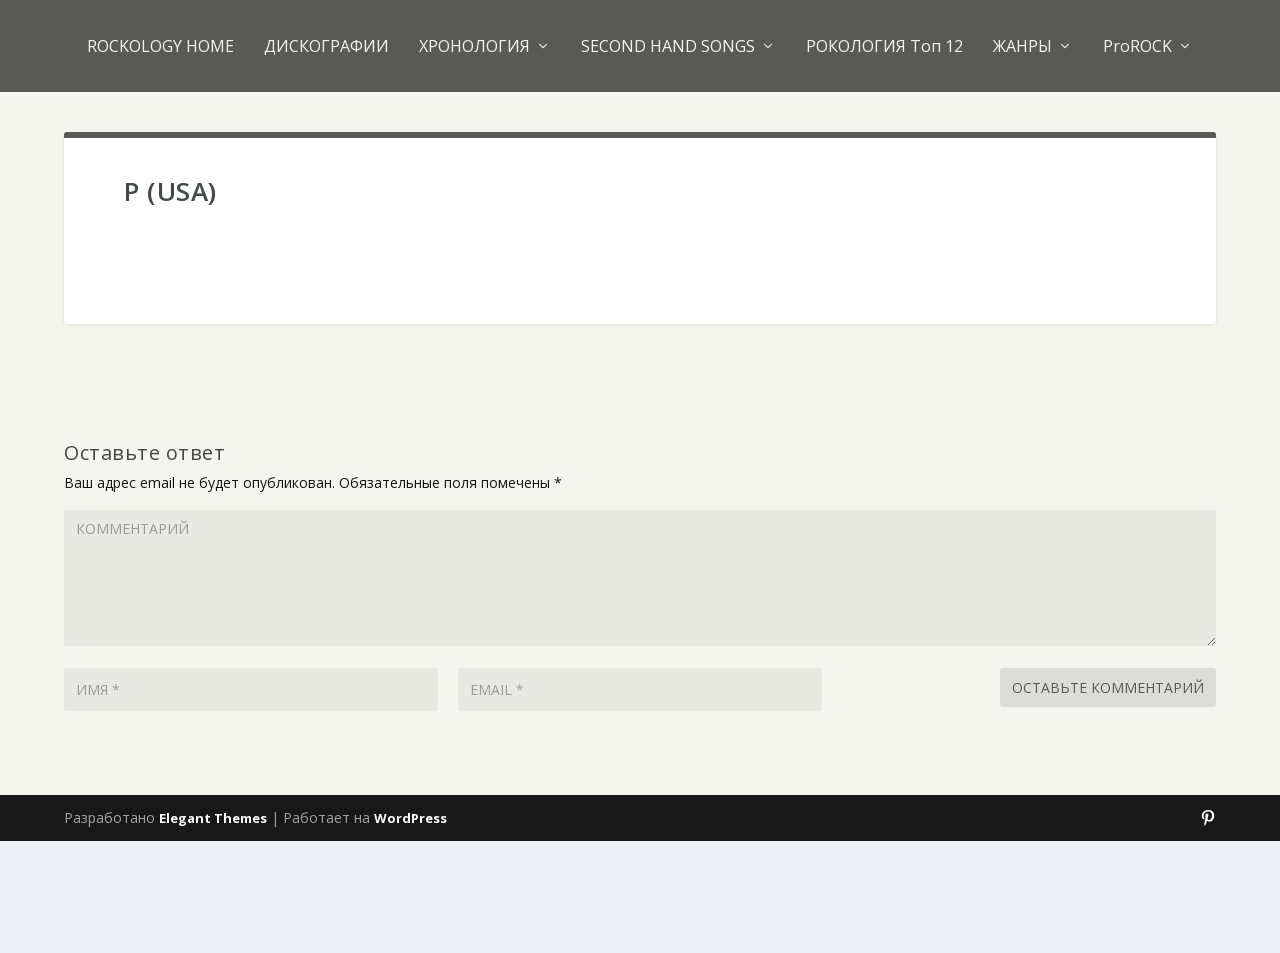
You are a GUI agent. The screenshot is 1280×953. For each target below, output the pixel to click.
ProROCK (1137, 46)
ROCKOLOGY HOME (160, 46)
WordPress (410, 818)
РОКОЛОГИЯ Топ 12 (884, 46)
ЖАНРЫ (1022, 46)
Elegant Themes (213, 818)
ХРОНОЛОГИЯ (474, 46)
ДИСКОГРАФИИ (326, 46)
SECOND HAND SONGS (668, 46)
